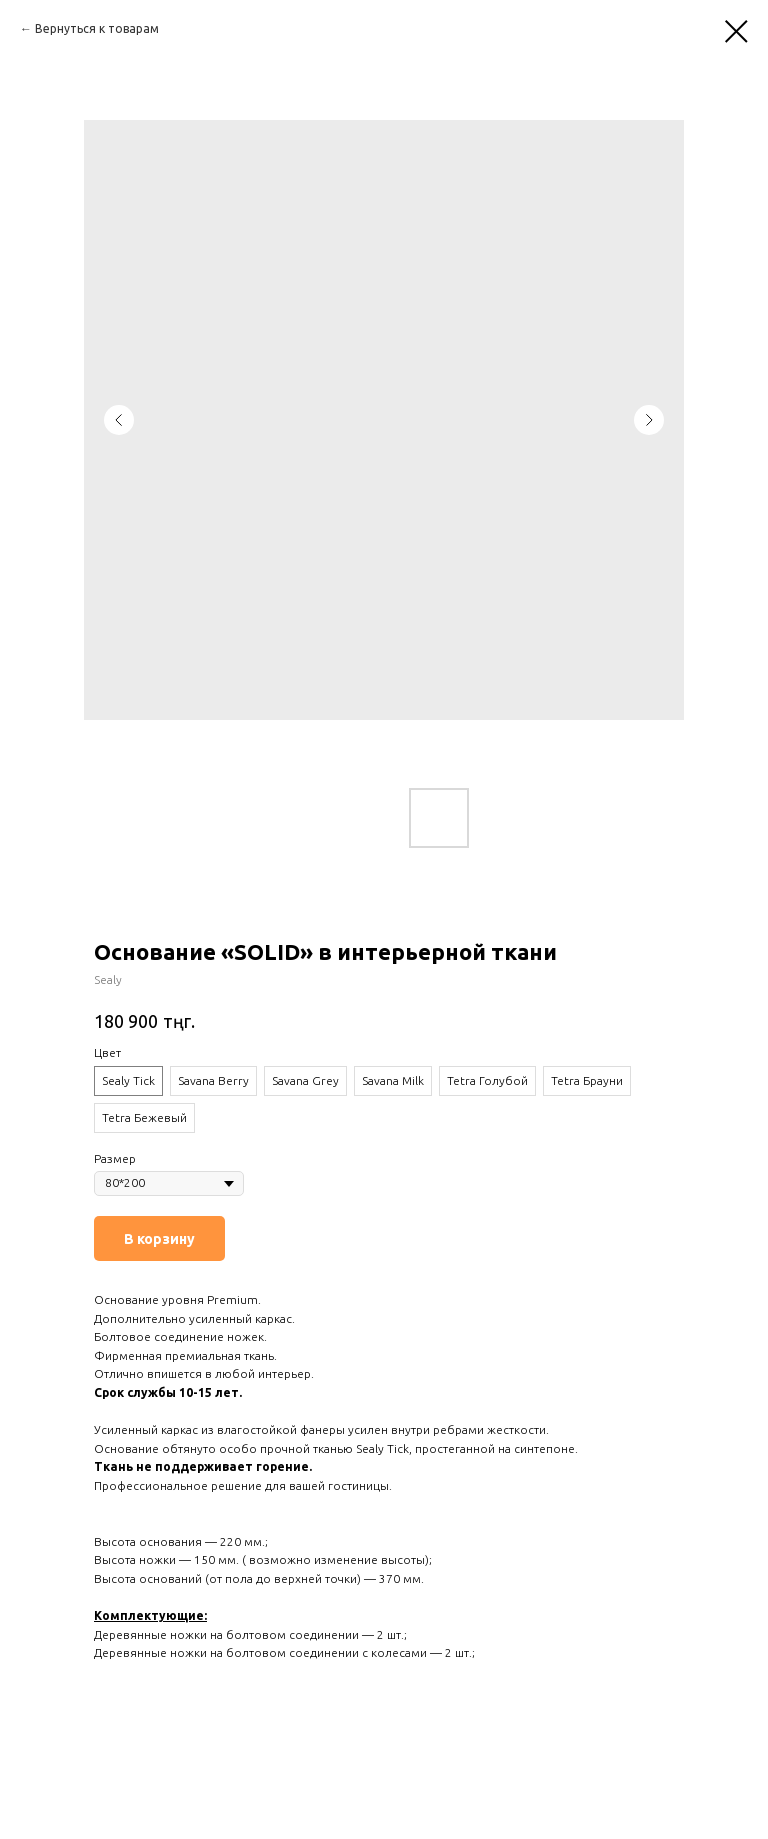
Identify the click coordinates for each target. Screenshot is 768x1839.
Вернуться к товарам (97, 28)
